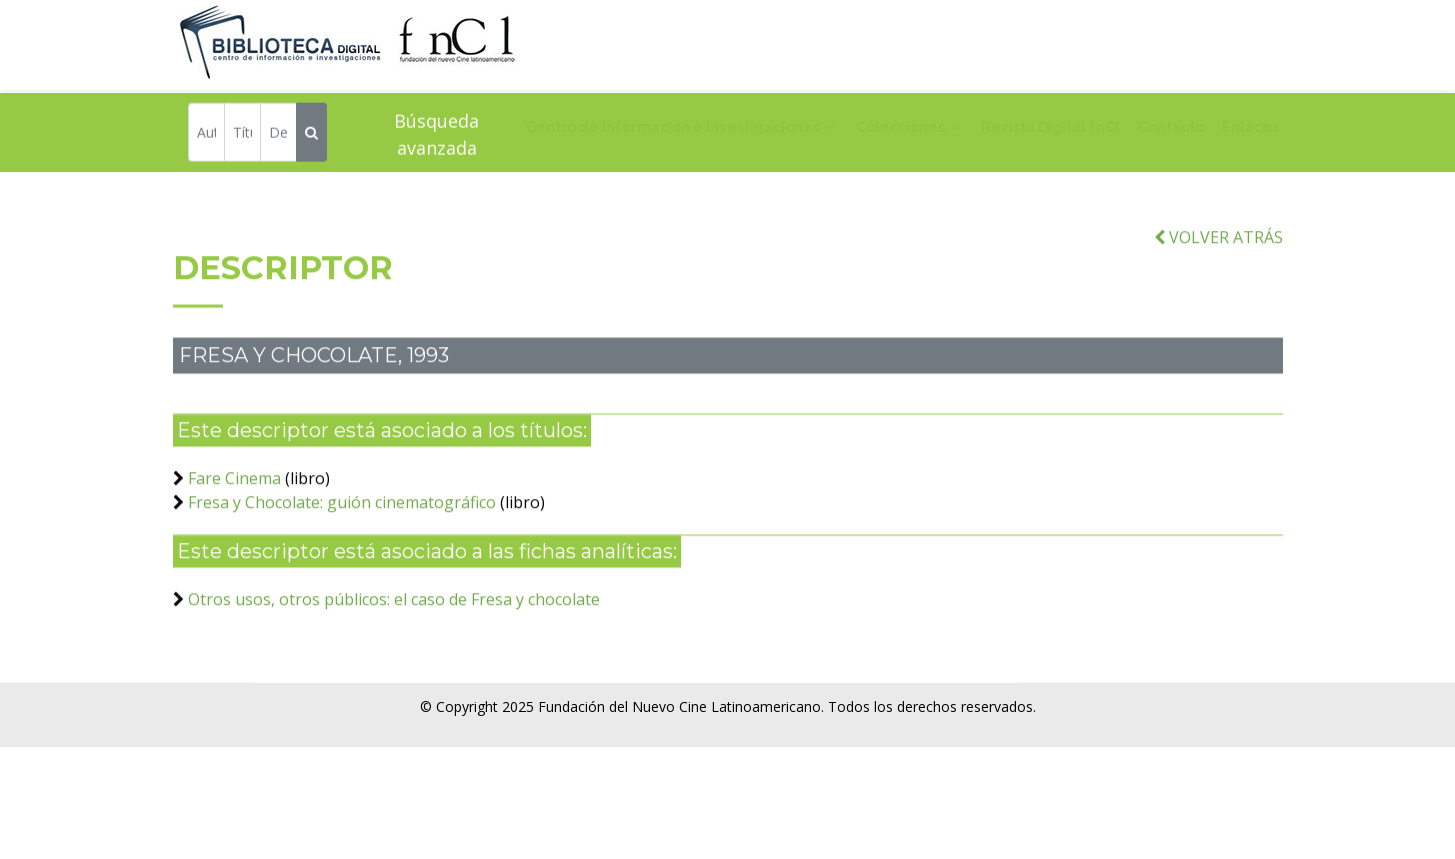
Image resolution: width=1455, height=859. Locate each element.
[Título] (242, 134)
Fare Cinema (234, 491)
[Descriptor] (278, 134)
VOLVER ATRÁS (1218, 250)
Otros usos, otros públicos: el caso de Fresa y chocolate (394, 612)
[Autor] (206, 134)
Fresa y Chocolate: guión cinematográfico (342, 515)
